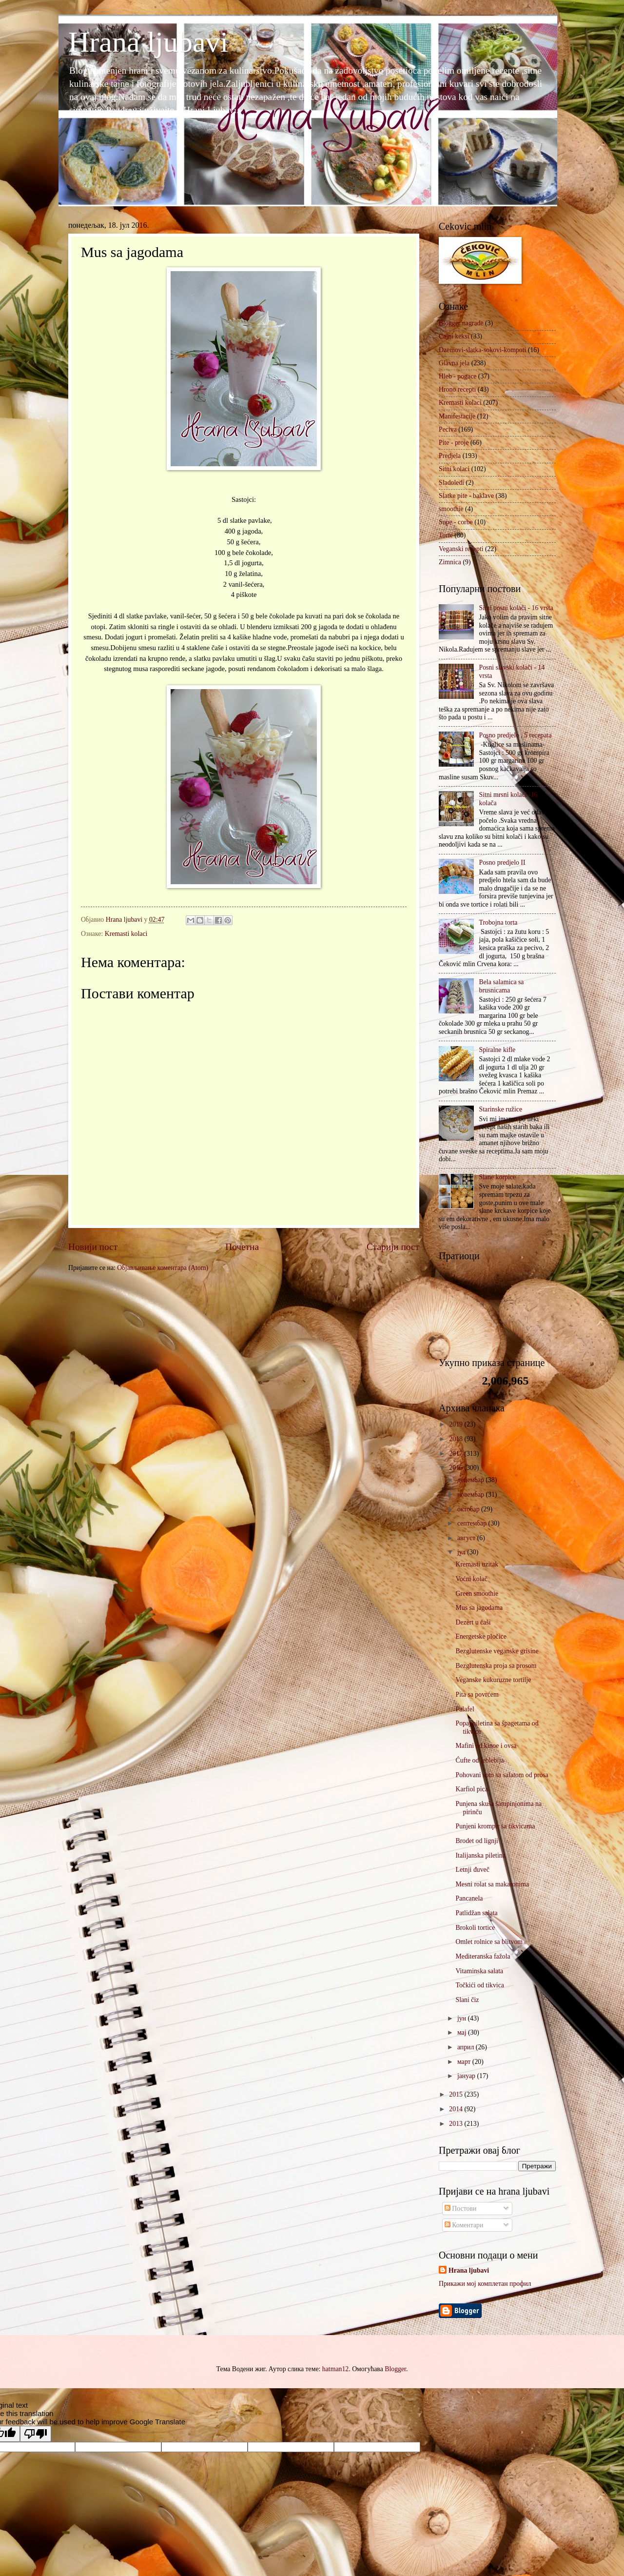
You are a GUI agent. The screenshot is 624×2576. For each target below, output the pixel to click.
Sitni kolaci (454, 469)
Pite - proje (453, 442)
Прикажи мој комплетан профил (485, 2283)
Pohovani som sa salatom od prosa (501, 1775)
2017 (456, 1453)
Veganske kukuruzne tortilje (493, 1680)
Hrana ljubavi (148, 42)
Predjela (450, 455)
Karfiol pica (471, 1789)
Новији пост (92, 1247)
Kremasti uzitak (476, 1564)
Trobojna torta (498, 922)
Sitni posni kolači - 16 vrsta (516, 608)
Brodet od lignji (476, 1840)
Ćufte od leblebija (479, 1760)
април (466, 2047)
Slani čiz (467, 1999)
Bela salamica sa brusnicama (501, 986)
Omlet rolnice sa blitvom (489, 1941)
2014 (456, 2109)
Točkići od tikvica (479, 1985)
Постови (460, 2208)
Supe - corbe (456, 522)
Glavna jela (454, 363)
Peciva (448, 429)
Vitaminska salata (479, 1971)
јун (462, 2018)
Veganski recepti (461, 549)
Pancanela (469, 1898)
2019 (456, 1424)
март (464, 2061)
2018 (456, 1439)
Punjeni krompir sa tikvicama (495, 1826)
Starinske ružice (501, 1109)
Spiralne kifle (497, 1049)
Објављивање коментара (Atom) (162, 1267)
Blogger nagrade (461, 323)
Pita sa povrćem (476, 1694)
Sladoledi (451, 482)
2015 (456, 2094)
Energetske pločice (480, 1636)
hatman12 (335, 2369)
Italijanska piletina (480, 1855)
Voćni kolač (471, 1579)
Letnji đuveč (472, 1869)
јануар (467, 2076)
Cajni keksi (454, 336)
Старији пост (393, 1247)
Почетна (242, 1247)
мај (462, 2032)
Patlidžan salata (476, 1913)
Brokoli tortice (475, 1927)
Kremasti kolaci (126, 933)
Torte (446, 535)
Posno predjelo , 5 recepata (515, 735)
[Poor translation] (35, 2434)
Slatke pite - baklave (466, 495)
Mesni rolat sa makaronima (492, 1884)
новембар (471, 1494)
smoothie (451, 509)
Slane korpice (497, 1177)
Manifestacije (457, 416)
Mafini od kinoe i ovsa (485, 1745)
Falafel (464, 1709)
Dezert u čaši (472, 1622)
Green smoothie (476, 1593)
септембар (472, 1523)
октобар (469, 1509)
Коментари (464, 2225)
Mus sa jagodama (479, 1607)
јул (462, 1552)
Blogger (395, 2369)
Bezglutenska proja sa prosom (495, 1665)
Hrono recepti (457, 389)
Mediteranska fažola (482, 1956)
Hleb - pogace (457, 376)
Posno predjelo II (502, 862)
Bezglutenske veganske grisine (496, 1651)
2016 (456, 1467)
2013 (456, 2123)
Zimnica (450, 562)
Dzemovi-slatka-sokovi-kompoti (482, 350)
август (467, 1538)
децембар (471, 1480)
